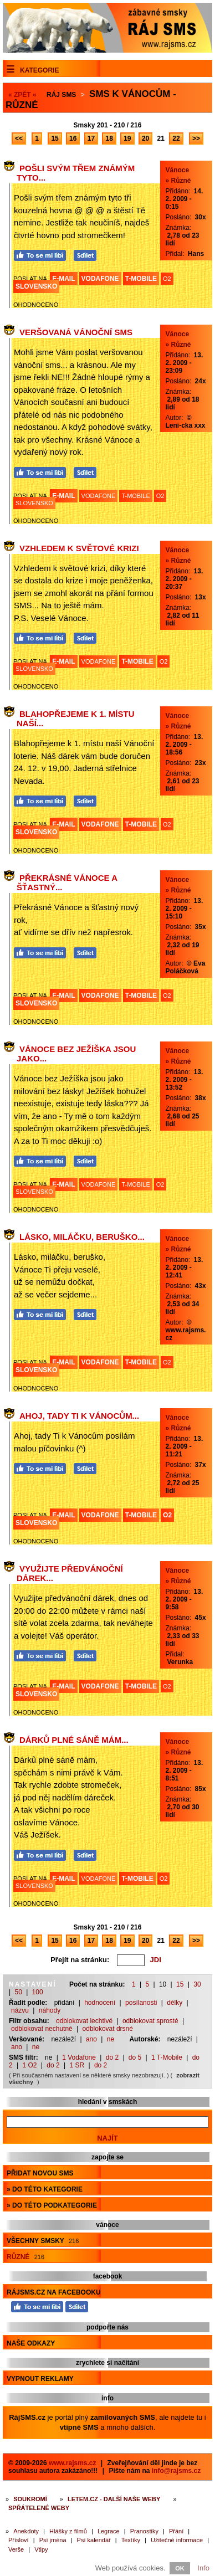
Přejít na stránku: (79, 1960)
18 (108, 138)
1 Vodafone (79, 2057)
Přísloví (18, 2540)
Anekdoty (26, 2531)
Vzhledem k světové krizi (79, 548)
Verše (16, 2549)
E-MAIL (63, 279)
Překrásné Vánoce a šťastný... (67, 882)
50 (18, 1992)
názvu (20, 2010)
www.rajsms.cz (72, 2463)
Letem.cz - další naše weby (114, 2499)
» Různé (178, 180)
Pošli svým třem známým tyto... (76, 172)
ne (110, 2039)
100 (37, 1992)
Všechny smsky (43, 2241)
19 (127, 138)
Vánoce (178, 170)
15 (54, 138)
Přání (176, 2531)
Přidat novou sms (40, 2173)
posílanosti (141, 2003)
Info (203, 2568)
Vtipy (41, 2549)
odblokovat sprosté (150, 2021)
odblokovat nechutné (42, 2029)
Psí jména (52, 2540)
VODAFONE (100, 279)
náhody (49, 2010)
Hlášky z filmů (68, 2531)
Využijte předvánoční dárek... (70, 1573)
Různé (25, 2257)
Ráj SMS (61, 95)
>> (196, 138)
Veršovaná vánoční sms (75, 332)
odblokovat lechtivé (84, 2021)
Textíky (130, 2540)
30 (197, 1984)
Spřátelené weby (38, 2508)
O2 (167, 278)
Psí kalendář (94, 2540)
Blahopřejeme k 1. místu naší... (76, 718)
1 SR (76, 2065)
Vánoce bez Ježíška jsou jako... (76, 1053)
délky (174, 2003)
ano (91, 2039)
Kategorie (39, 70)
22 (176, 138)
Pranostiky (144, 2531)
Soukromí (30, 2499)
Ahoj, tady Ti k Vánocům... (79, 1415)
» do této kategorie (45, 2189)
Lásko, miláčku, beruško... (82, 1236)
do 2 (112, 2057)
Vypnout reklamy (40, 2379)
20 (145, 138)
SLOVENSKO (36, 286)
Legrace (109, 2531)
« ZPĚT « (22, 95)
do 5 (135, 2057)
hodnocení (99, 2003)
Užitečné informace (177, 2540)
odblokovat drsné (108, 2029)
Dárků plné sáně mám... (74, 1739)
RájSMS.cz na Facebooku (54, 2292)
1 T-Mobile (166, 2057)
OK (180, 2568)
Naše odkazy (31, 2343)
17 (91, 138)
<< (19, 138)
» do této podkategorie (52, 2205)
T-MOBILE (141, 279)
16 (72, 138)
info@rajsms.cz (176, 2471)
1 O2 (29, 2065)
